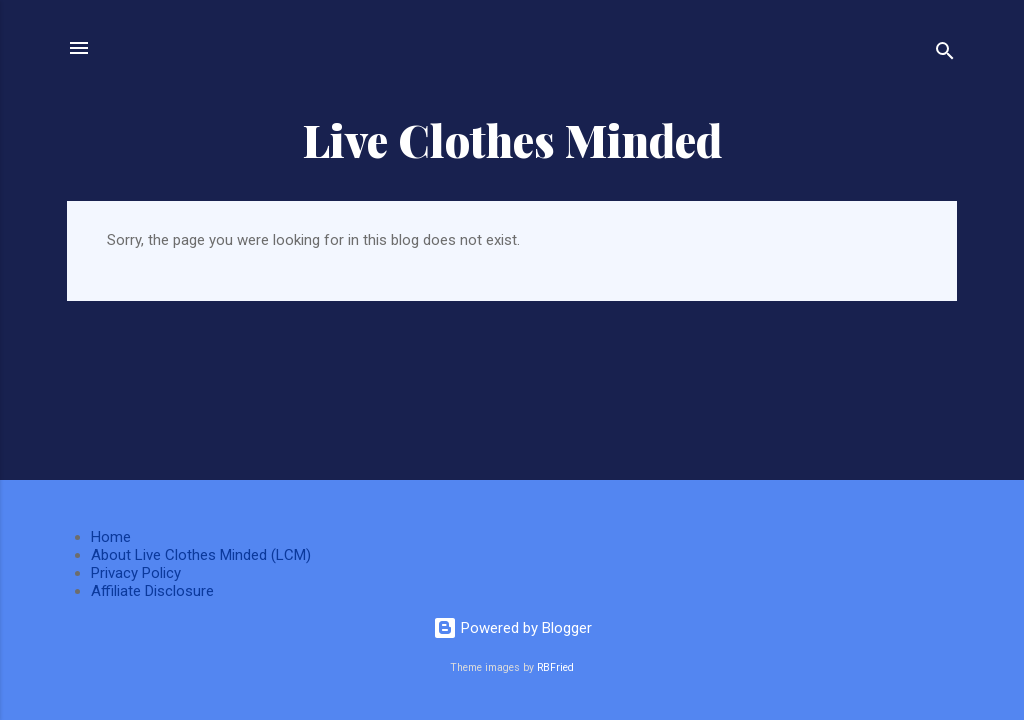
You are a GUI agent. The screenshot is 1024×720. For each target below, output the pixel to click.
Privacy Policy (136, 573)
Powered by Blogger (512, 628)
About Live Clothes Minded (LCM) (201, 555)
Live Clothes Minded (512, 139)
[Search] (945, 54)
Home (111, 537)
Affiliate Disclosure (152, 591)
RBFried (555, 667)
